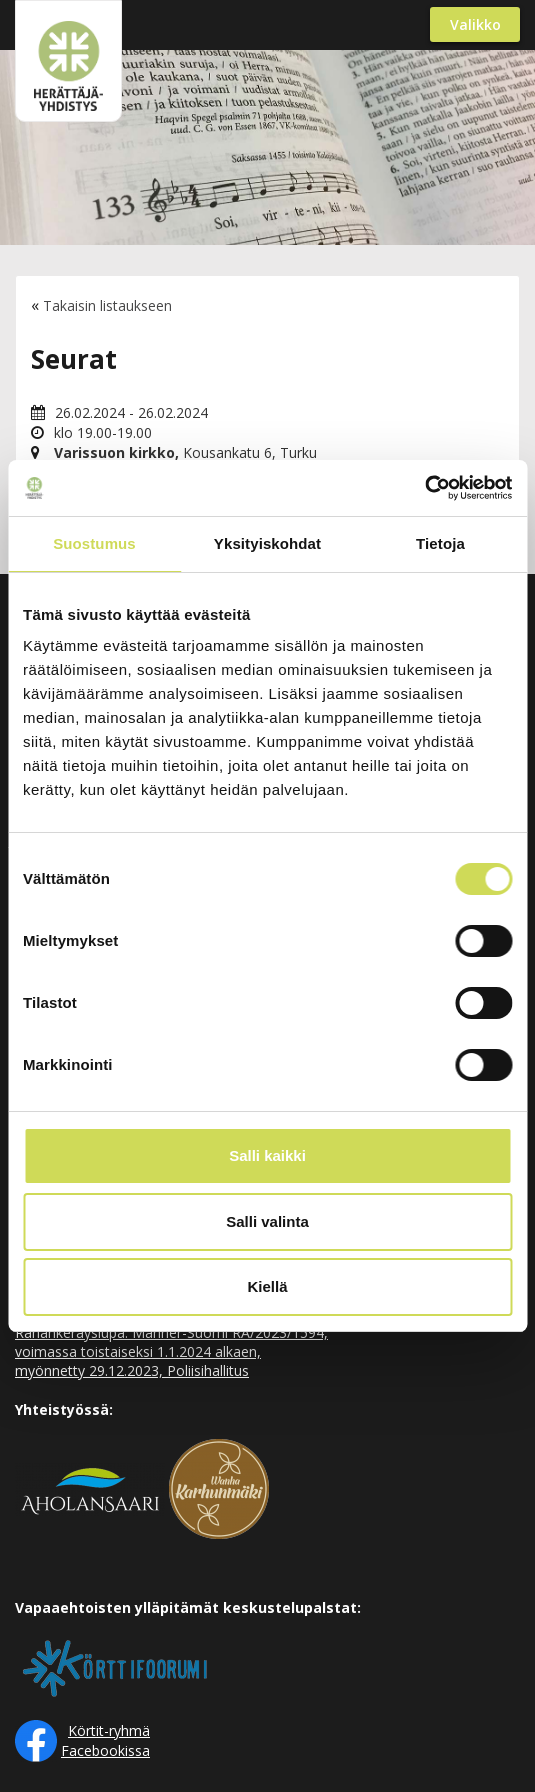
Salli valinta (267, 1221)
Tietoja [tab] (440, 543)
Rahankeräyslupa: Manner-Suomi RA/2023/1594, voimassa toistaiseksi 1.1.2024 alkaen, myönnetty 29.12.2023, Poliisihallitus (171, 1351)
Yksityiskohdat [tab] (267, 543)
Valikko (475, 24)
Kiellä (267, 1286)
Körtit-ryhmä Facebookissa (105, 1740)
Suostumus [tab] (94, 543)
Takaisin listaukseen (107, 305)
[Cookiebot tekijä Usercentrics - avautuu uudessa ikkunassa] (424, 488)
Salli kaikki (267, 1155)
